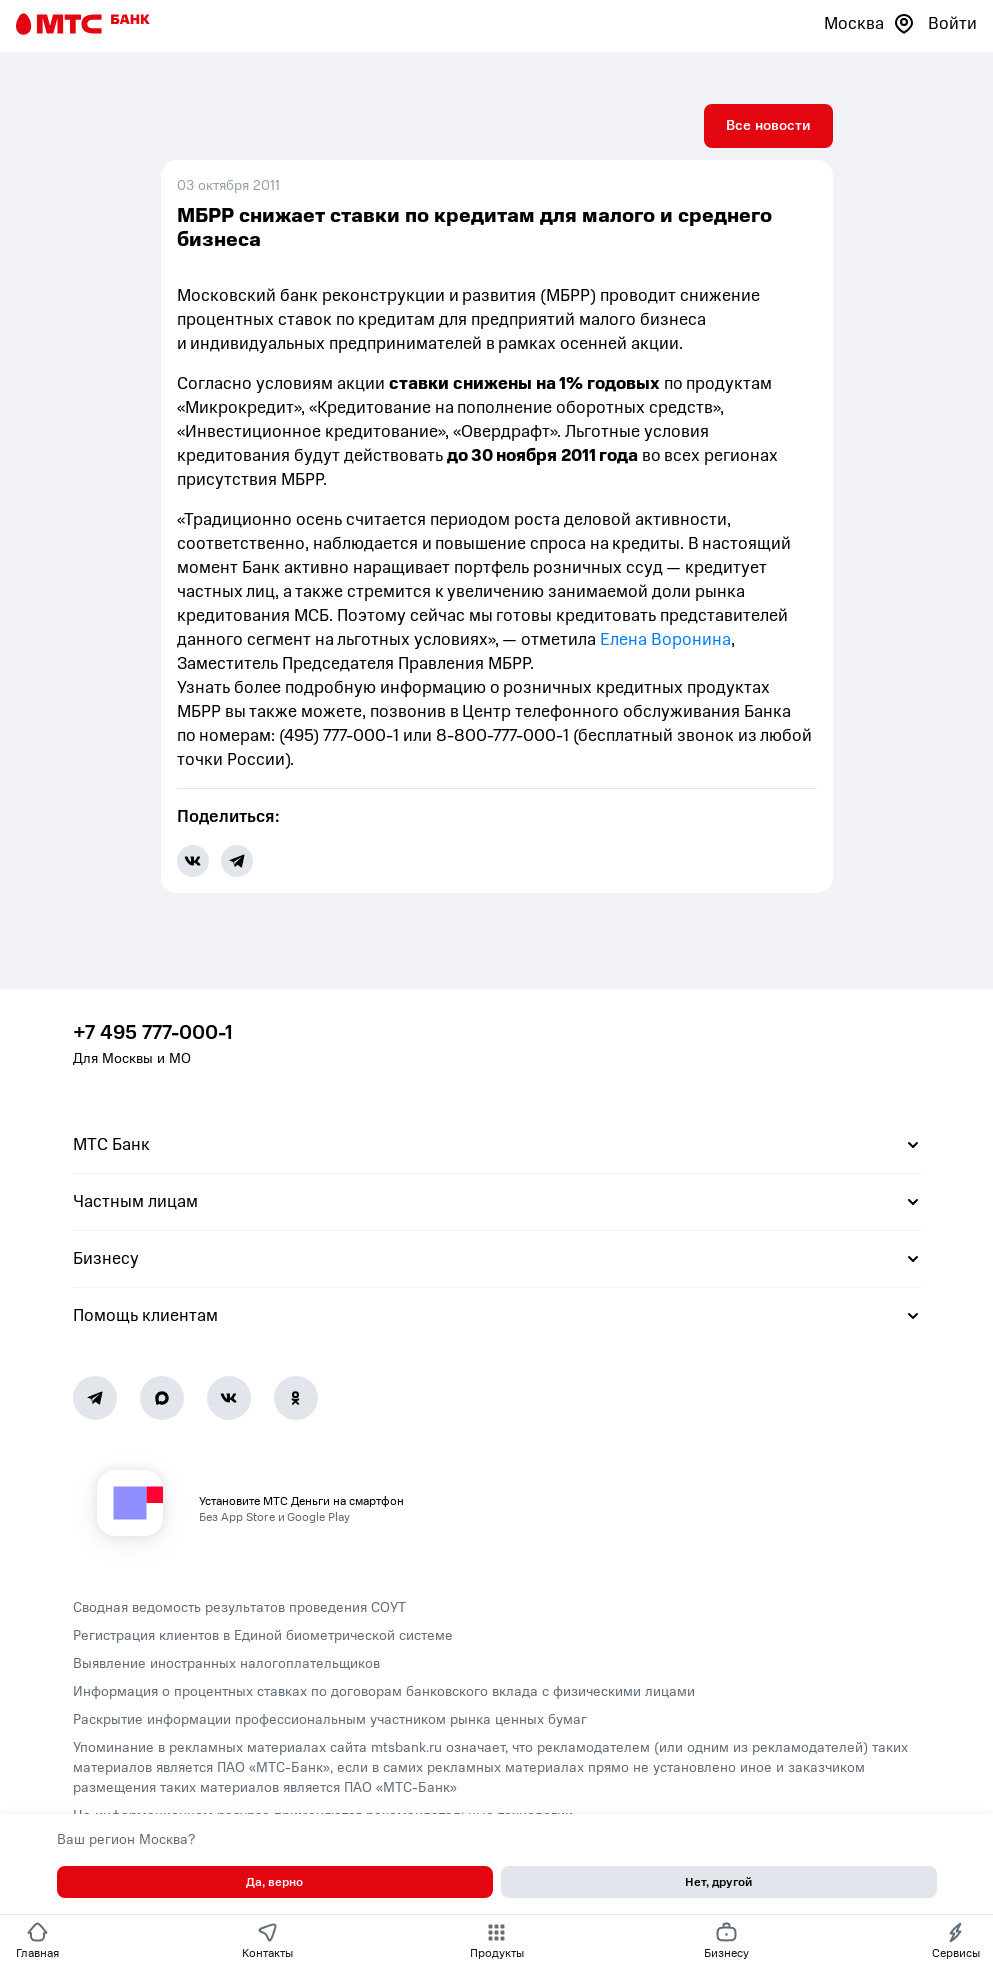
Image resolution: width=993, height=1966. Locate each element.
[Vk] (229, 1398)
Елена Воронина (665, 639)
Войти (952, 23)
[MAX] (162, 1398)
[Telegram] (95, 1398)
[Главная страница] (83, 24)
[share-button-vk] (193, 861)
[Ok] (296, 1398)
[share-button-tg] (237, 861)
